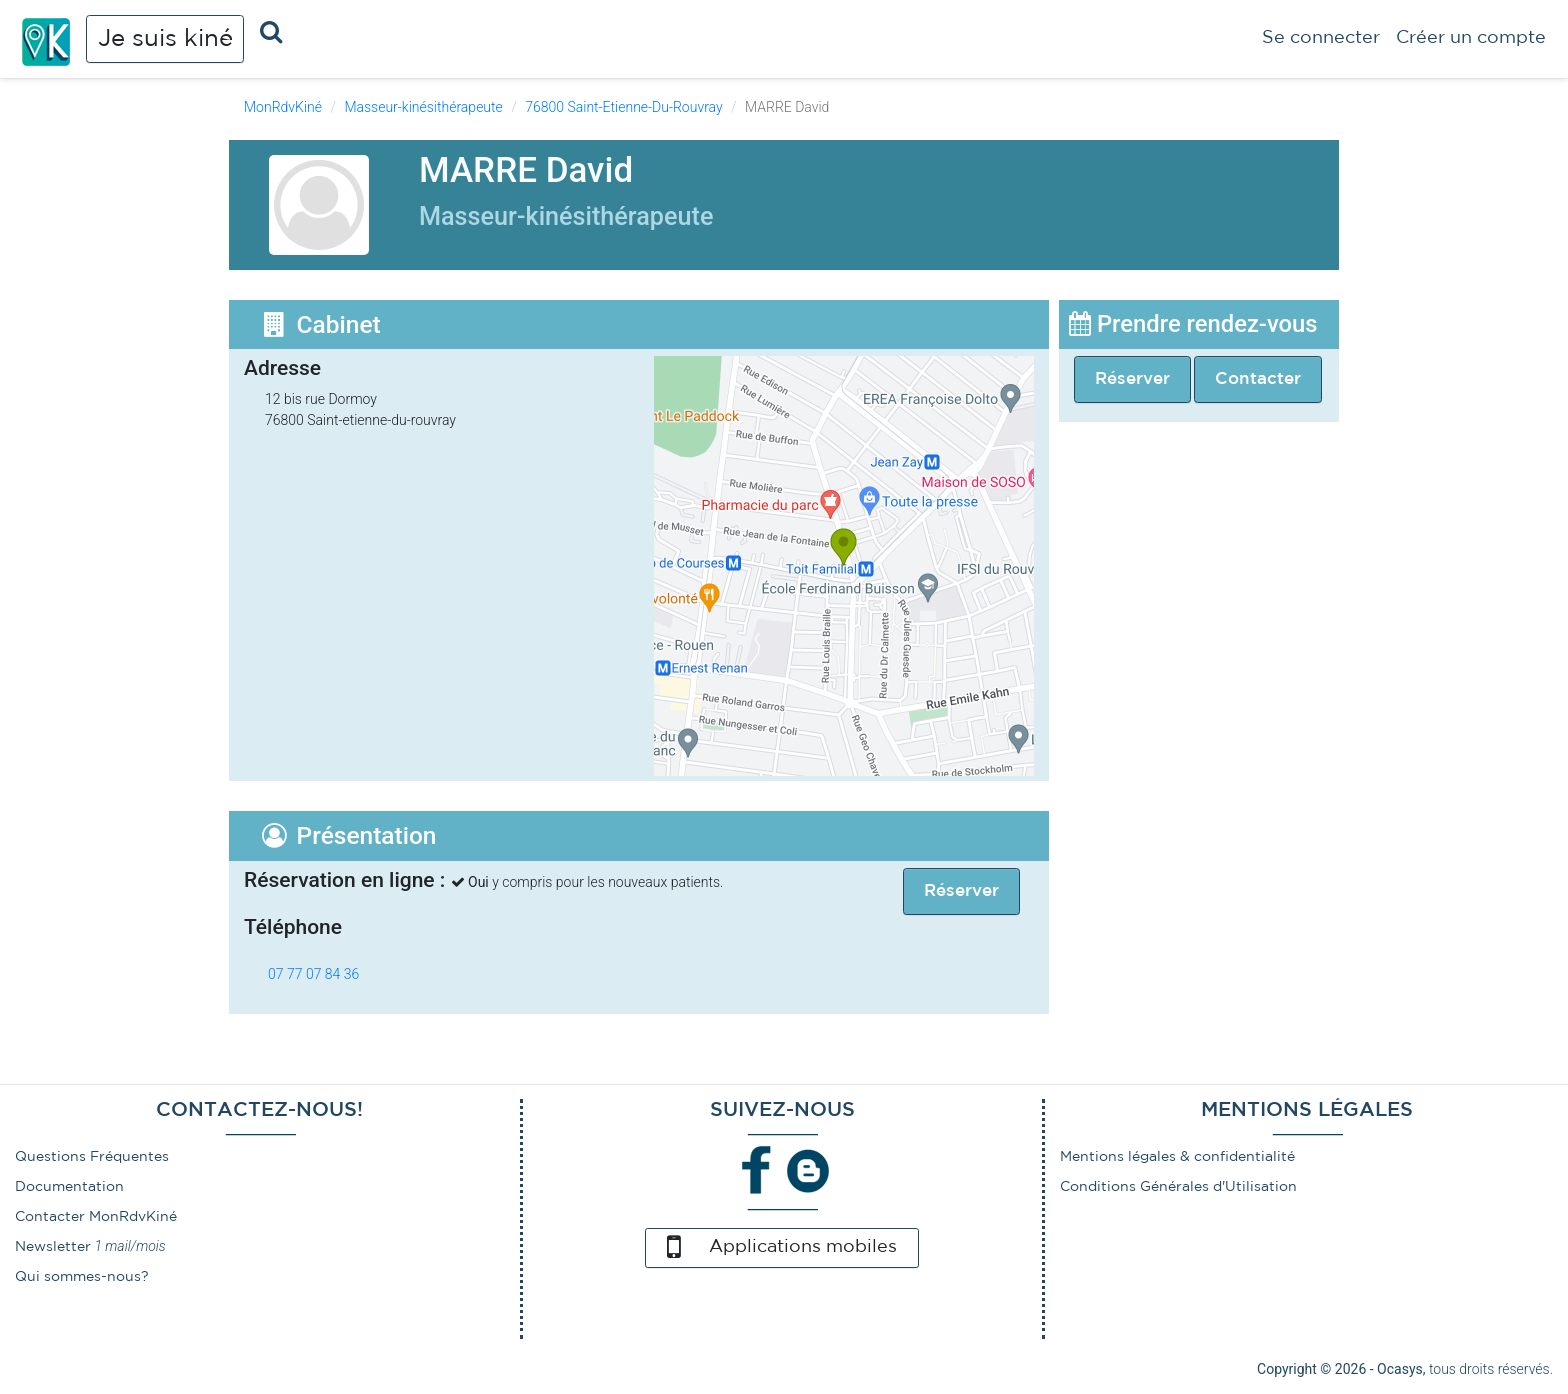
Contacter (1258, 379)
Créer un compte (1471, 38)
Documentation (69, 1187)
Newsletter (53, 1247)
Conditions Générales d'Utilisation (1178, 1187)
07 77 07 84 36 (313, 974)
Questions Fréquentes (92, 1157)
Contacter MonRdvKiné (96, 1217)
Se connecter (1321, 38)
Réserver (1132, 379)
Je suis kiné (165, 39)
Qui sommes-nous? (82, 1277)
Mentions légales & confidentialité (1177, 1157)
